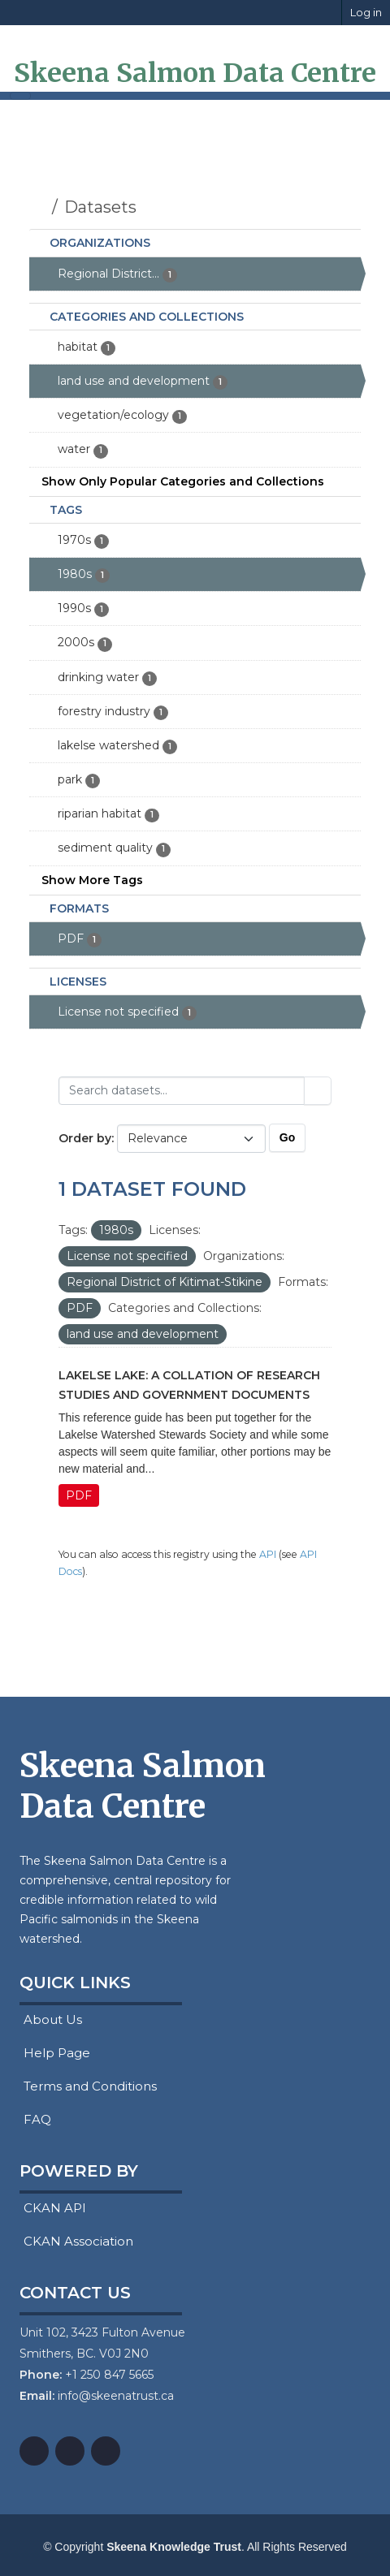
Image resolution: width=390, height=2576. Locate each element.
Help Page (55, 2052)
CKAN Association (76, 2241)
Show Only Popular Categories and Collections (182, 481)
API (267, 1554)
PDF (79, 1495)
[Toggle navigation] (20, 96)
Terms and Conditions (88, 2086)
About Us (51, 2019)
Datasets (100, 207)
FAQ (35, 2119)
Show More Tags (92, 880)
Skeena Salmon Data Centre (195, 73)
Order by (84, 1138)
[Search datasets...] (181, 1091)
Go (287, 1137)
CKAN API (53, 2208)
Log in (366, 12)
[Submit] (318, 1091)
